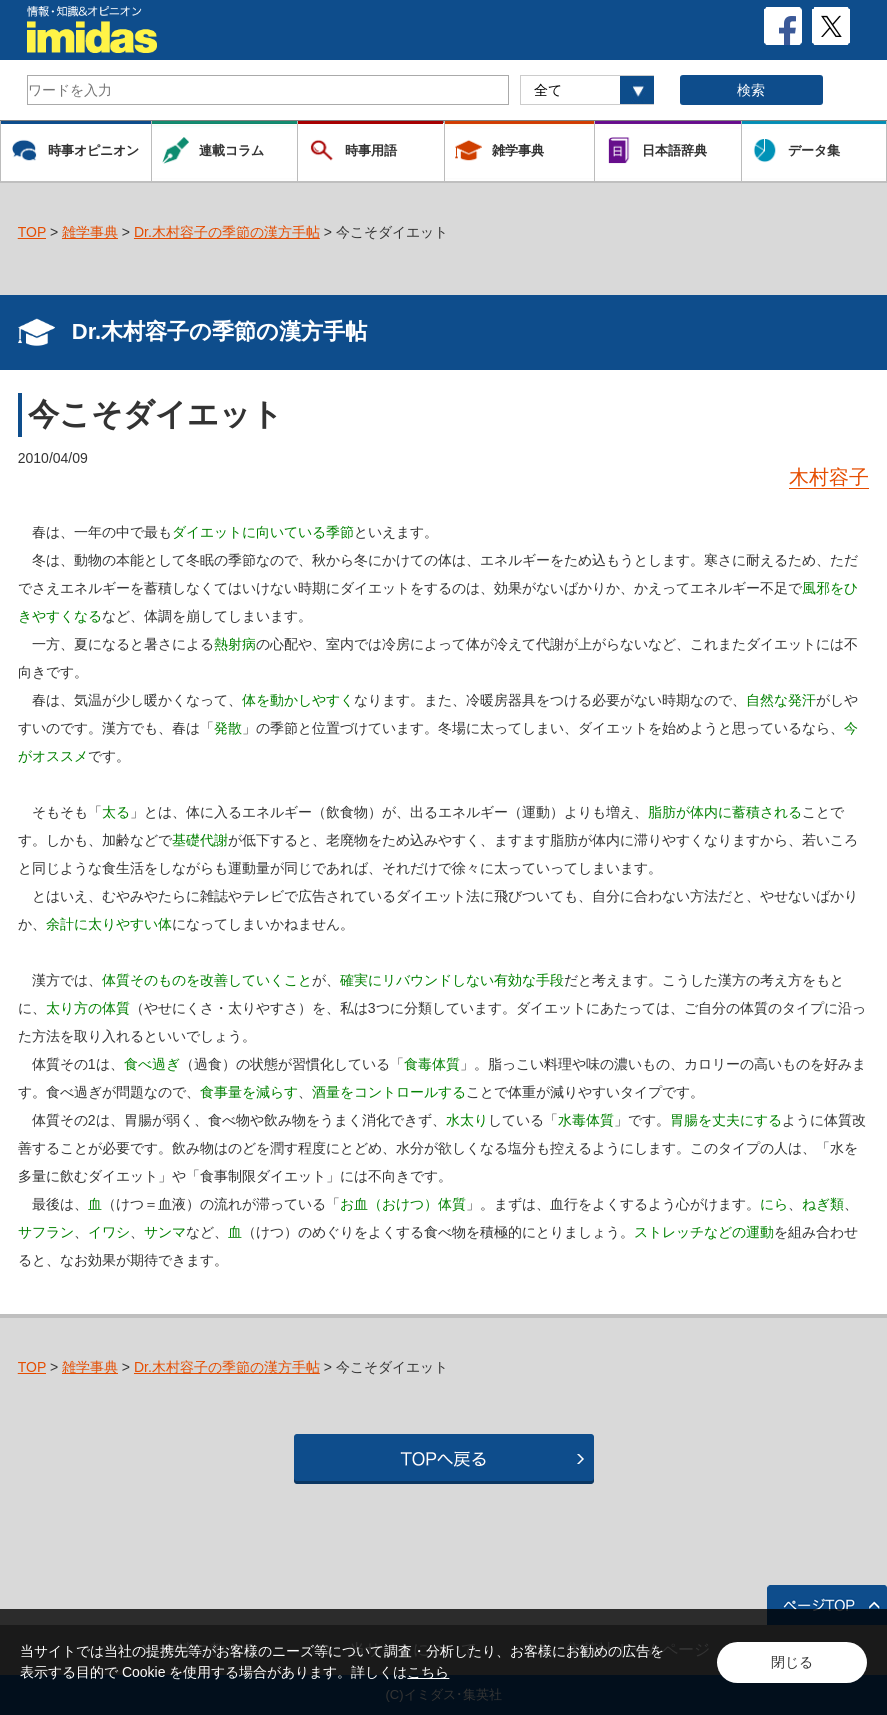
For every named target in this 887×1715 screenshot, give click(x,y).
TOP (32, 232)
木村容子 (829, 477)
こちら (428, 1672)
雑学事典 (90, 232)
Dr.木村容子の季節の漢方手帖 (227, 232)
